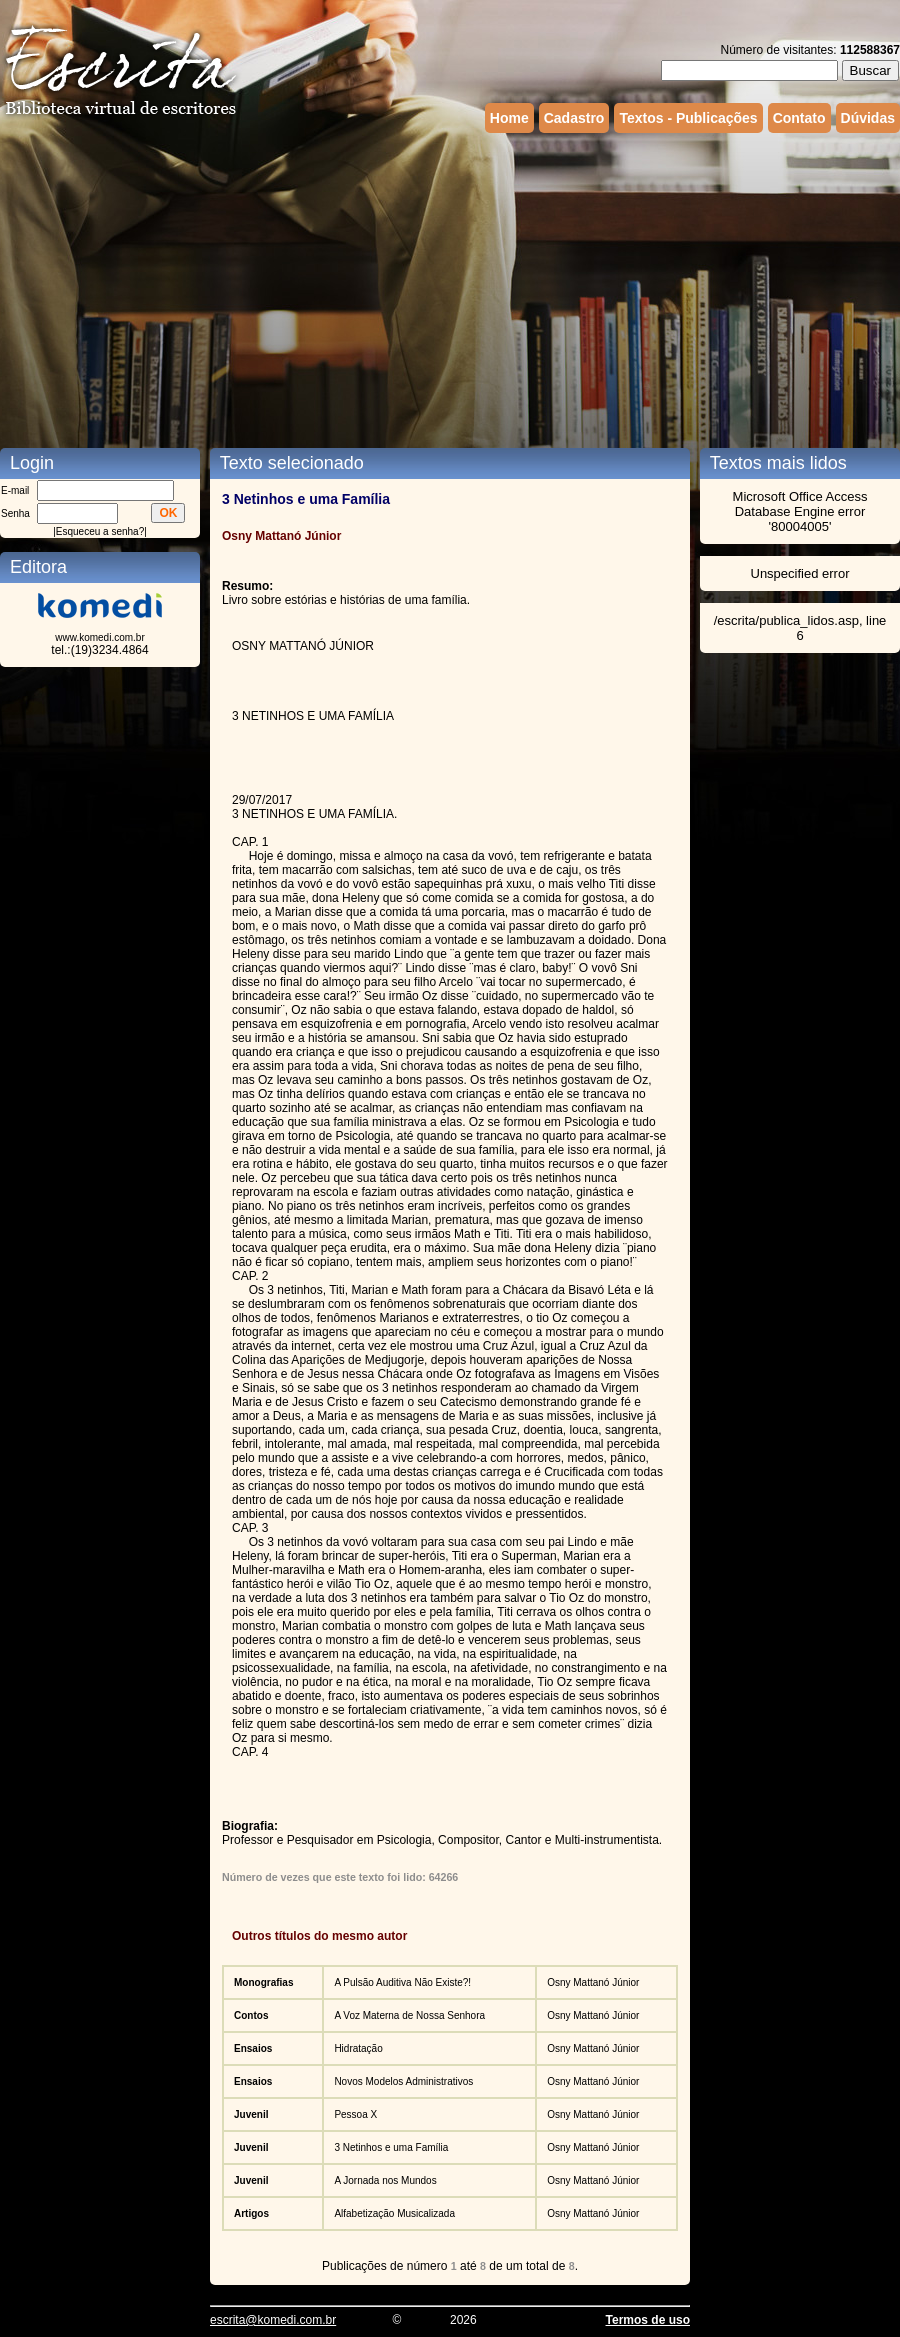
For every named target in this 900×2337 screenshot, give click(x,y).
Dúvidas (868, 118)
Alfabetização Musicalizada (394, 2213)
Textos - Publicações (688, 118)
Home (509, 118)
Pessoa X (355, 2114)
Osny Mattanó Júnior (593, 1982)
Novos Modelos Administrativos (403, 2081)
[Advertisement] (384, 288)
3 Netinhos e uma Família (391, 2147)
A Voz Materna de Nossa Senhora (409, 2015)
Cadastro (574, 118)
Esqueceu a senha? (100, 531)
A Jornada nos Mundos (385, 2180)
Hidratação (358, 2048)
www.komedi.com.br (99, 637)
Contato (799, 118)
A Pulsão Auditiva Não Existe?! (402, 1982)
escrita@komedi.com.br (273, 2320)
